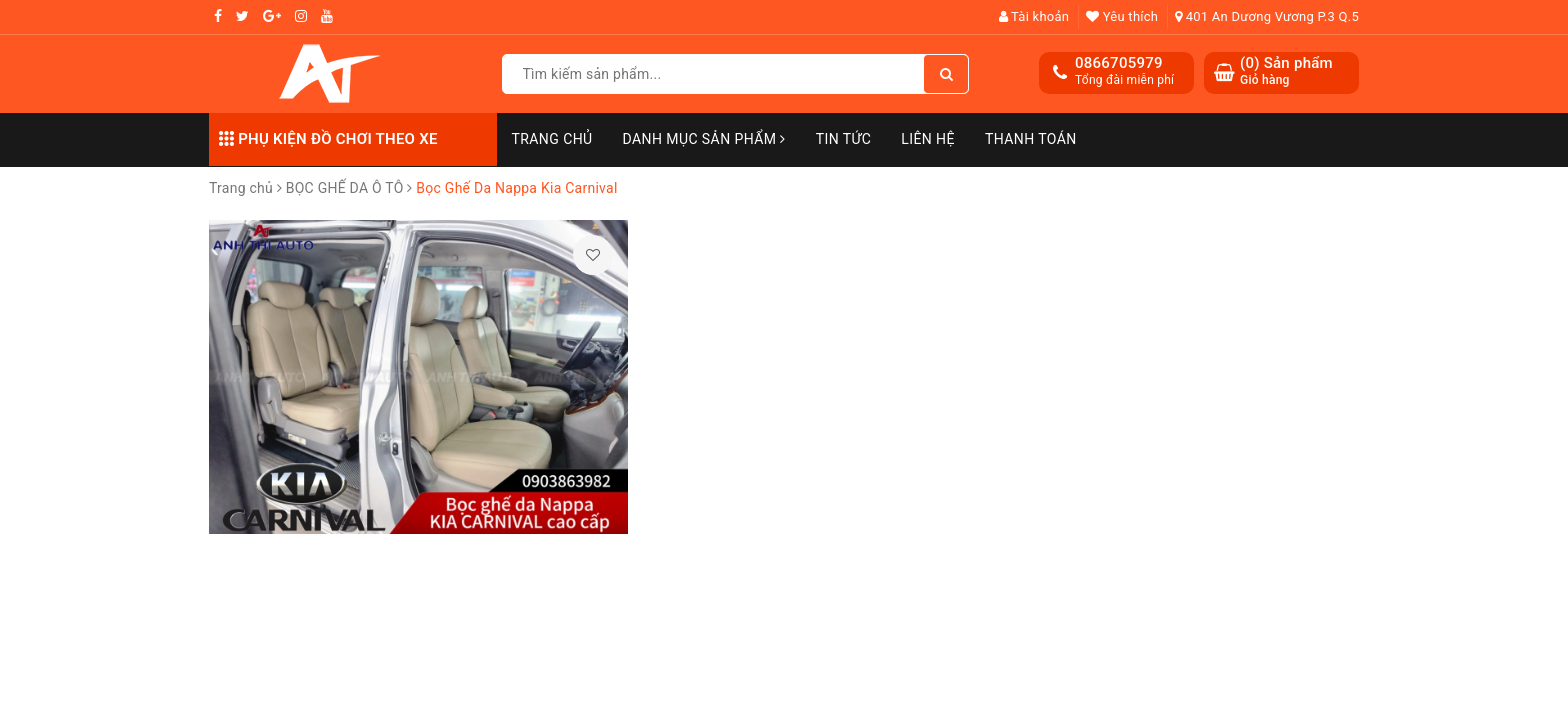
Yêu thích (1122, 16)
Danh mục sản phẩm (704, 139)
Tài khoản (1034, 16)
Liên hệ (928, 139)
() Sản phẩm (1286, 71)
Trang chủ (552, 139)
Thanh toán (1031, 139)
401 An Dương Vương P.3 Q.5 (1267, 16)
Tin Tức (844, 139)
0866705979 (1119, 63)
